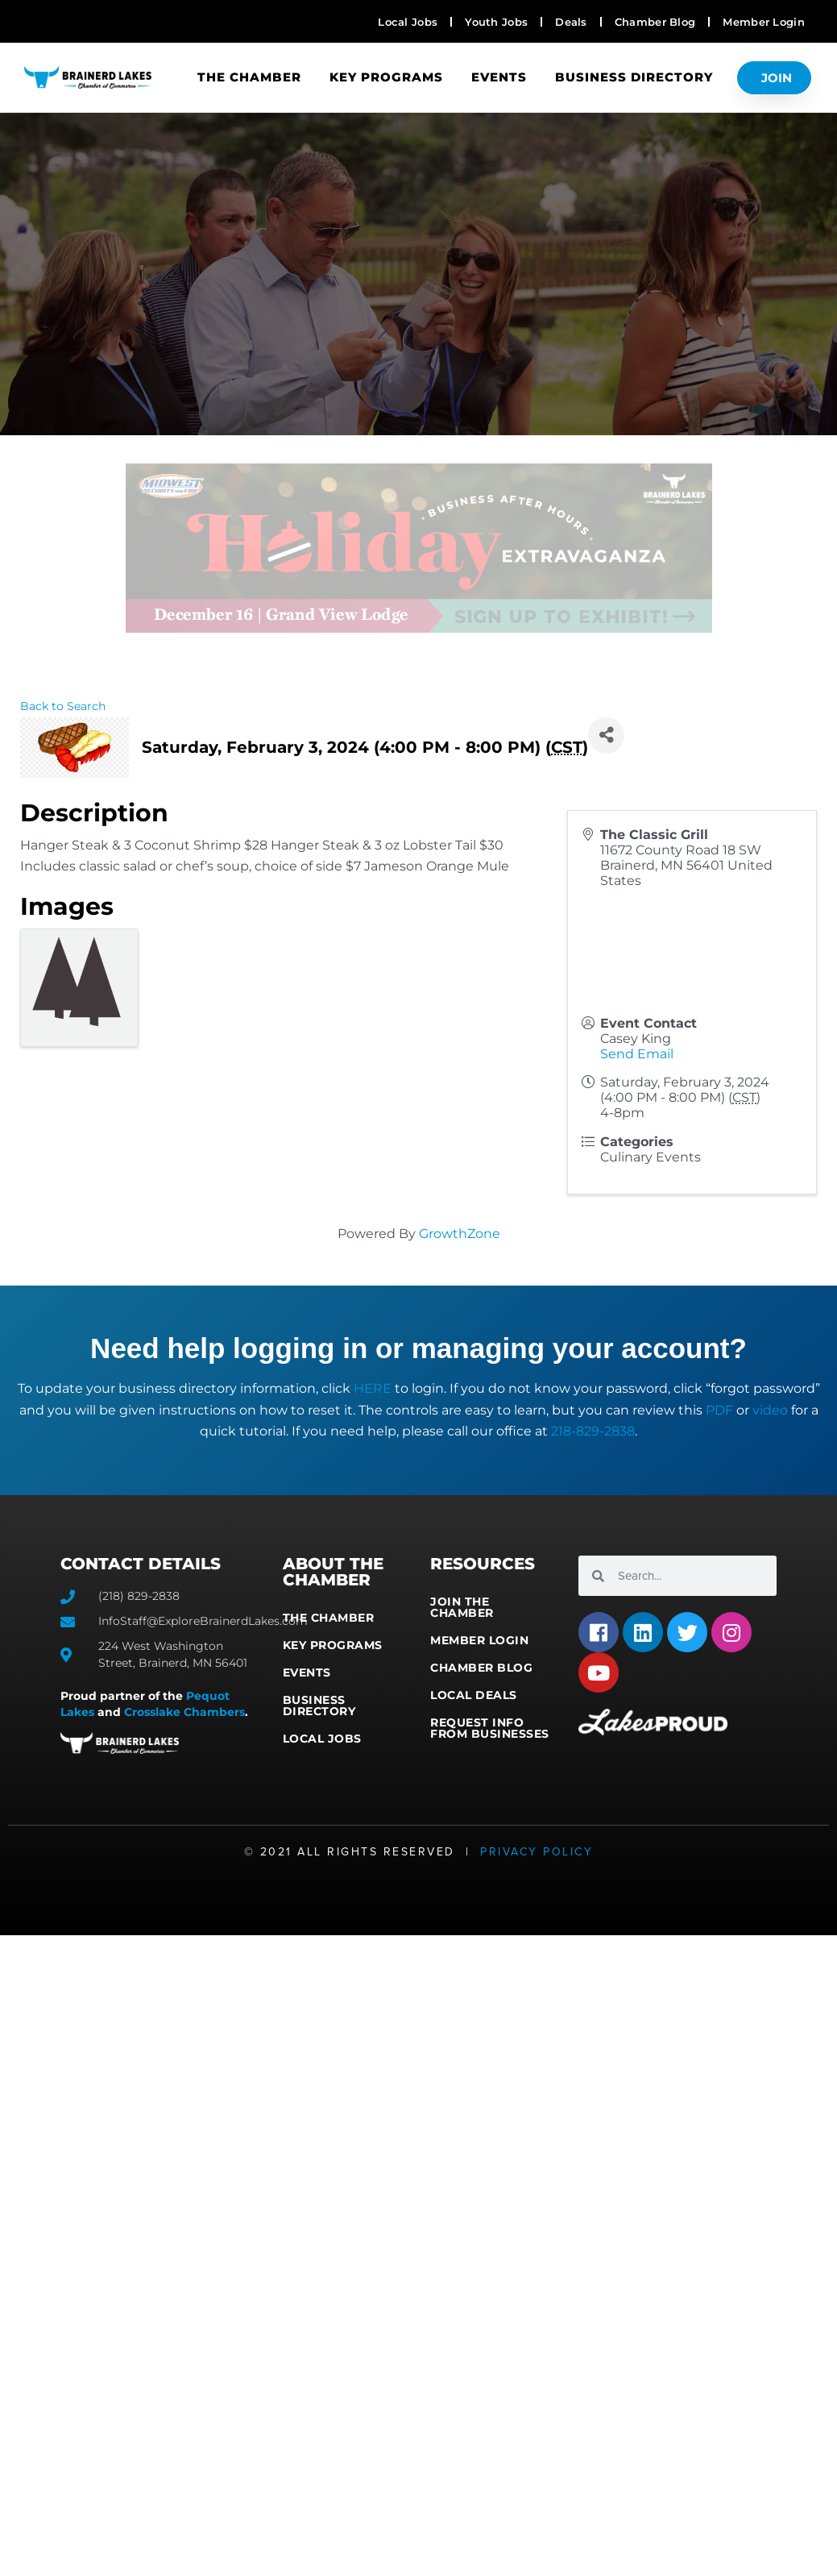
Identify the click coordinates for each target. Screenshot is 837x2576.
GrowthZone (459, 1233)
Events (499, 77)
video (770, 1410)
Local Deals (473, 1695)
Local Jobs (322, 1738)
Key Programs (386, 77)
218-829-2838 (593, 1431)
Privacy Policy (536, 1852)
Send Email (636, 1054)
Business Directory (634, 77)
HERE (373, 1388)
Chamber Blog (481, 1667)
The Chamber (249, 77)
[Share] (606, 735)
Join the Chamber (462, 1607)
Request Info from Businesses (489, 1728)
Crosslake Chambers (184, 1712)
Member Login (479, 1640)
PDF (719, 1410)
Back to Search (63, 706)
